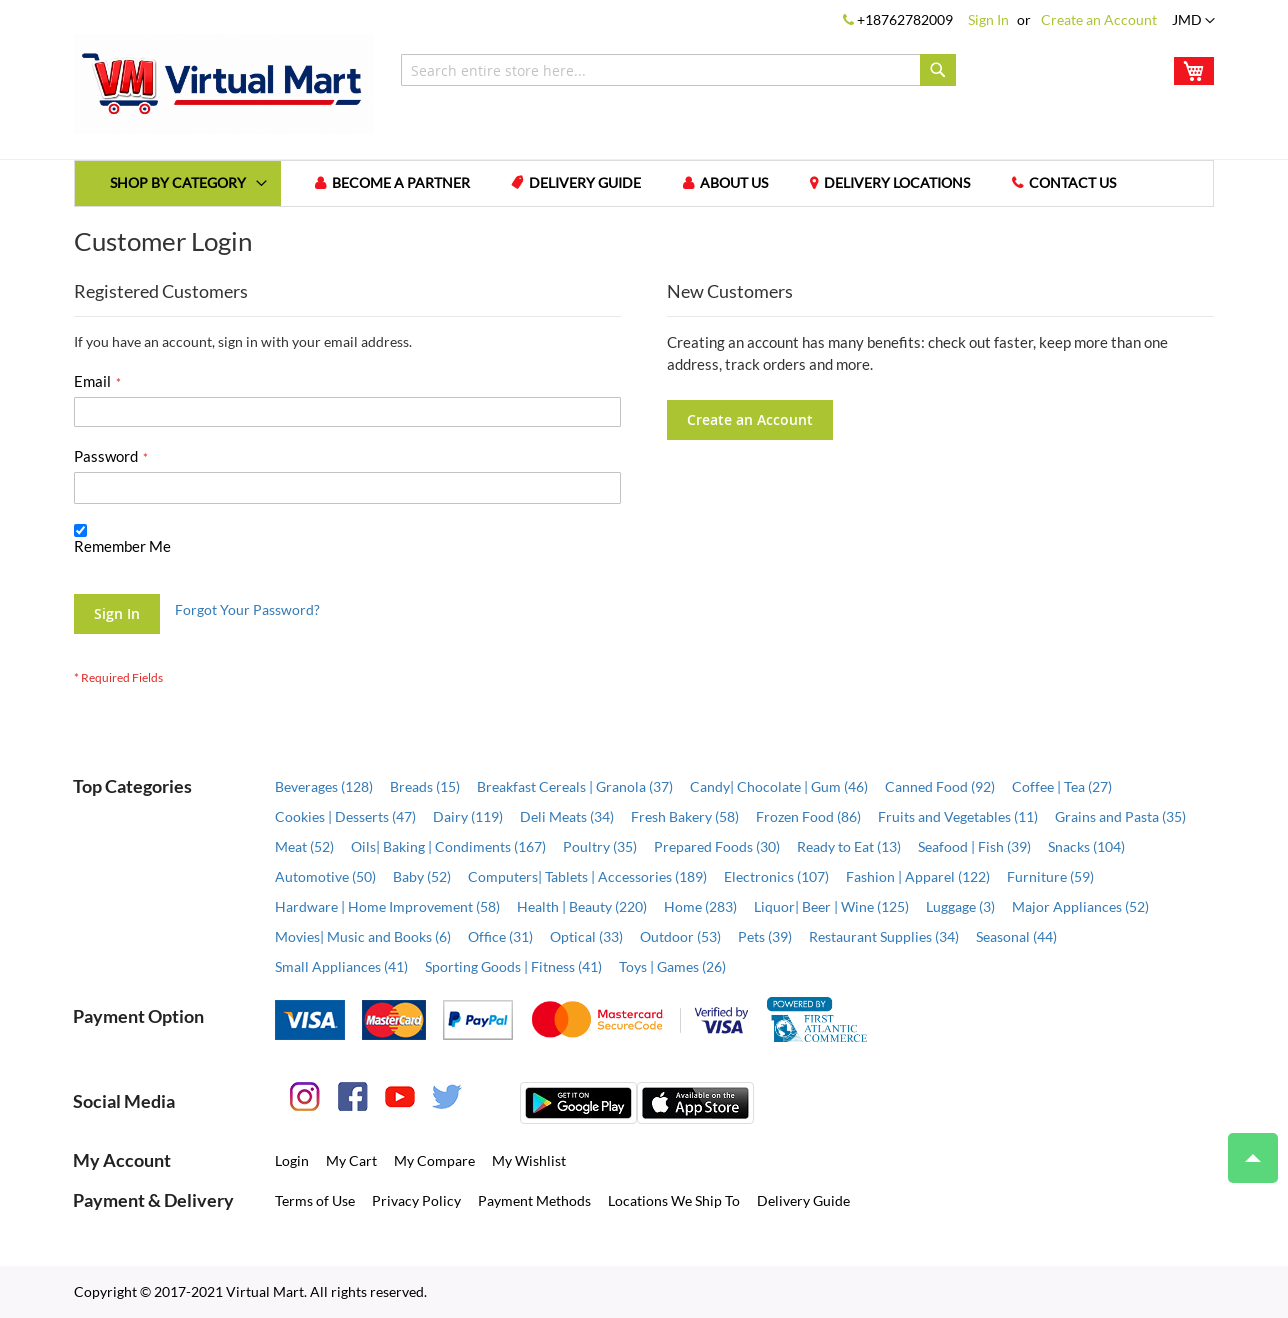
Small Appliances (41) (341, 966)
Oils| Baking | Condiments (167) (448, 846)
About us (735, 183)
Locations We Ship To (674, 1200)
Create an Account (1099, 19)
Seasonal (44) (1016, 936)
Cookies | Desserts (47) (345, 816)
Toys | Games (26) (672, 966)
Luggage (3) (960, 906)
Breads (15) (425, 786)
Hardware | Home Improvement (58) (387, 906)
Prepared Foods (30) (717, 846)
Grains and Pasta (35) (1120, 816)
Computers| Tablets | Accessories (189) (587, 876)
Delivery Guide (586, 183)
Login (292, 1160)
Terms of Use (315, 1200)
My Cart (351, 1160)
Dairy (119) (468, 816)
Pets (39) (765, 936)
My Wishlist (529, 1160)
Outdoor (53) (680, 936)
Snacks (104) (1086, 846)
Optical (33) (586, 936)
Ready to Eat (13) (849, 846)
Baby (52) (422, 876)
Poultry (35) (600, 846)
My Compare (434, 1160)
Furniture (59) (1050, 876)
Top (1244, 1148)
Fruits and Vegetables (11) (958, 816)
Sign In (988, 19)
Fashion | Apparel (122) (918, 876)
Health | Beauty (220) (582, 906)
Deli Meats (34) (567, 816)
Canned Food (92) (940, 786)
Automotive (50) (325, 876)
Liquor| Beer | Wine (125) (831, 906)
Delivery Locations (898, 183)
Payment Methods (534, 1200)
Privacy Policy (416, 1200)
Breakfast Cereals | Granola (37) (575, 786)
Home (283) (700, 906)
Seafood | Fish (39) (974, 846)
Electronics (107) (776, 876)
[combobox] (678, 70)
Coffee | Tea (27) (1062, 786)
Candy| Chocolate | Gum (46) (779, 786)
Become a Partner (401, 183)
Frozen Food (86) (808, 816)
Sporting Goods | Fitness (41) (513, 966)
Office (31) (500, 936)
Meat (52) (304, 846)
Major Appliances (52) (1080, 906)
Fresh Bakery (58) (685, 816)
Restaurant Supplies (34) (884, 936)
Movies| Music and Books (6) (363, 936)
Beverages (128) (324, 786)
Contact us (1073, 183)
